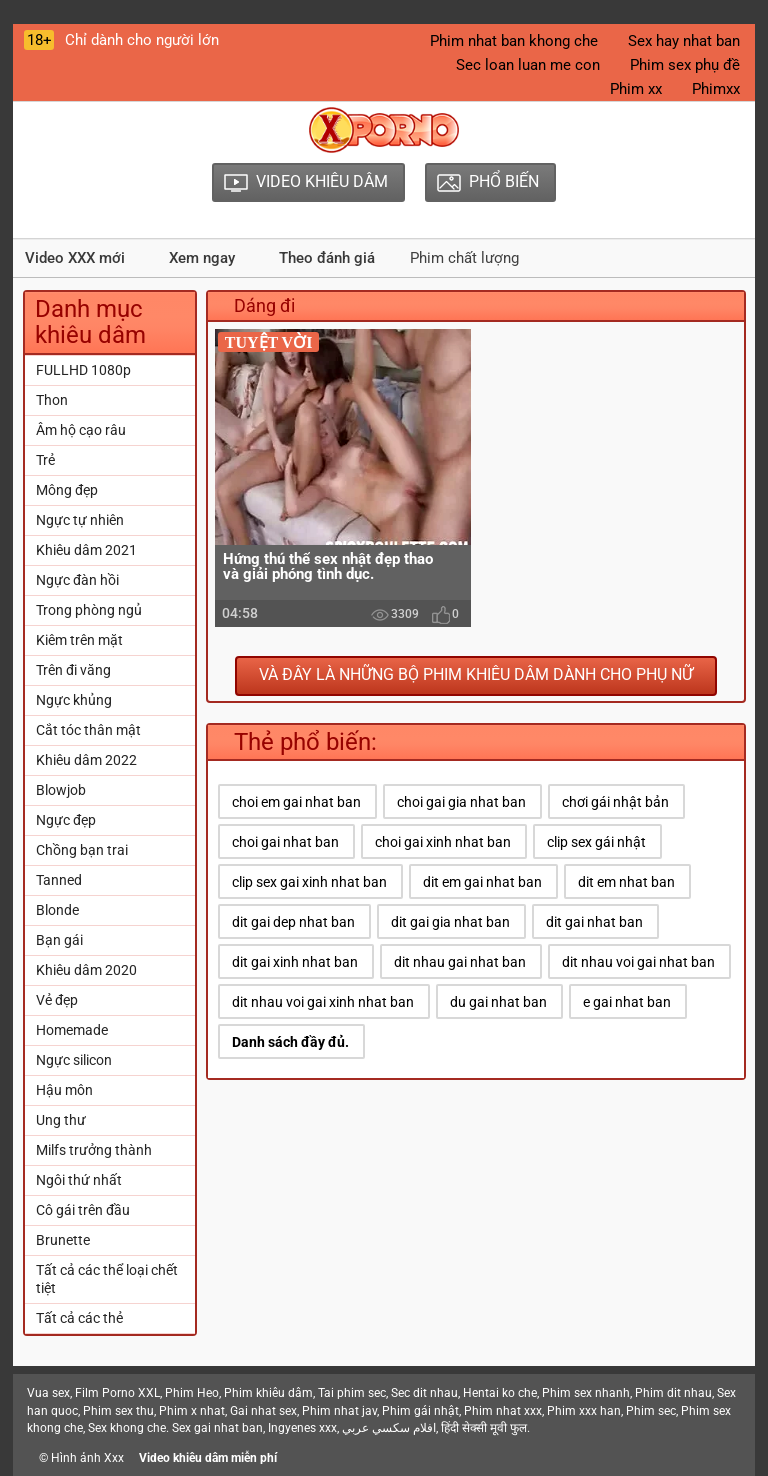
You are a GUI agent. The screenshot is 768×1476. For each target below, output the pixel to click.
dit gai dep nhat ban (293, 922)
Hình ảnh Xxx (87, 1458)
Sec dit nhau (424, 1393)
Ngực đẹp (66, 820)
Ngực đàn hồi (77, 580)
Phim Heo (192, 1393)
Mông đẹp (67, 490)
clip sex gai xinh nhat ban (309, 882)
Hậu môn (64, 1090)
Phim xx (636, 89)
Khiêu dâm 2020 (86, 970)
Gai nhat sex (263, 1411)
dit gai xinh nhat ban (295, 962)
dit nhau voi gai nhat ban (638, 962)
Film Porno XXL (117, 1393)
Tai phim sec (352, 1393)
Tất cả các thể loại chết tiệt (107, 1279)
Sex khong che (127, 1428)
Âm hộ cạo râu (81, 430)
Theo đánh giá (327, 258)
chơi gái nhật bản (615, 802)
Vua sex (48, 1393)
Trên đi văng (73, 670)
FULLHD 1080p (83, 370)
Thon (52, 400)
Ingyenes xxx (302, 1428)
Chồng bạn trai (82, 850)
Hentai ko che (500, 1393)
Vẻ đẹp (57, 1000)
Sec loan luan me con (528, 65)
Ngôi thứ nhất (79, 1180)
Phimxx (716, 89)
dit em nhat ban (626, 882)
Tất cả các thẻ (79, 1318)
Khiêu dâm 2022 (86, 760)
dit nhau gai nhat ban (460, 962)
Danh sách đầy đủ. (290, 1042)
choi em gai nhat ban (296, 802)
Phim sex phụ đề (685, 65)
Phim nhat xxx (503, 1411)
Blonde (57, 910)
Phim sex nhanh (586, 1393)
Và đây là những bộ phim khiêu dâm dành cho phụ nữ (476, 674)
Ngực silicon (74, 1060)
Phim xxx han (584, 1411)
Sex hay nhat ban (684, 41)
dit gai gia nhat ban (450, 922)
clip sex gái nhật (596, 842)
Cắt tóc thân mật (88, 730)
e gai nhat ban (627, 1002)
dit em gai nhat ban (482, 882)
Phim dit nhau (673, 1393)
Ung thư (61, 1120)
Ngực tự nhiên (80, 520)
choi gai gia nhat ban (461, 802)
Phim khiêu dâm (268, 1393)
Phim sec (651, 1411)
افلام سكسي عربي (389, 1428)
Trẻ (45, 460)
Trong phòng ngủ (89, 610)
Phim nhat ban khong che (514, 41)
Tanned (59, 880)
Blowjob (61, 790)
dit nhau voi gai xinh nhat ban (323, 1002)
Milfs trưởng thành (94, 1150)
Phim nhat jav (339, 1411)
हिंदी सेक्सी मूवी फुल (484, 1428)
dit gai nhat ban (594, 922)
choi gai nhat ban (285, 842)
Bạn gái (59, 940)
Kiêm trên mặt (79, 640)
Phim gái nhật (420, 1411)
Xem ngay (202, 258)
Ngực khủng (74, 700)
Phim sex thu (118, 1411)
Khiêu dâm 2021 (86, 550)
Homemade (72, 1030)
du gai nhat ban (498, 1002)
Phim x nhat (192, 1411)
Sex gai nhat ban (217, 1428)
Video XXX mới (75, 258)
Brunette (63, 1240)
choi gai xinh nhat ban (443, 842)
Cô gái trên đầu (83, 1210)
